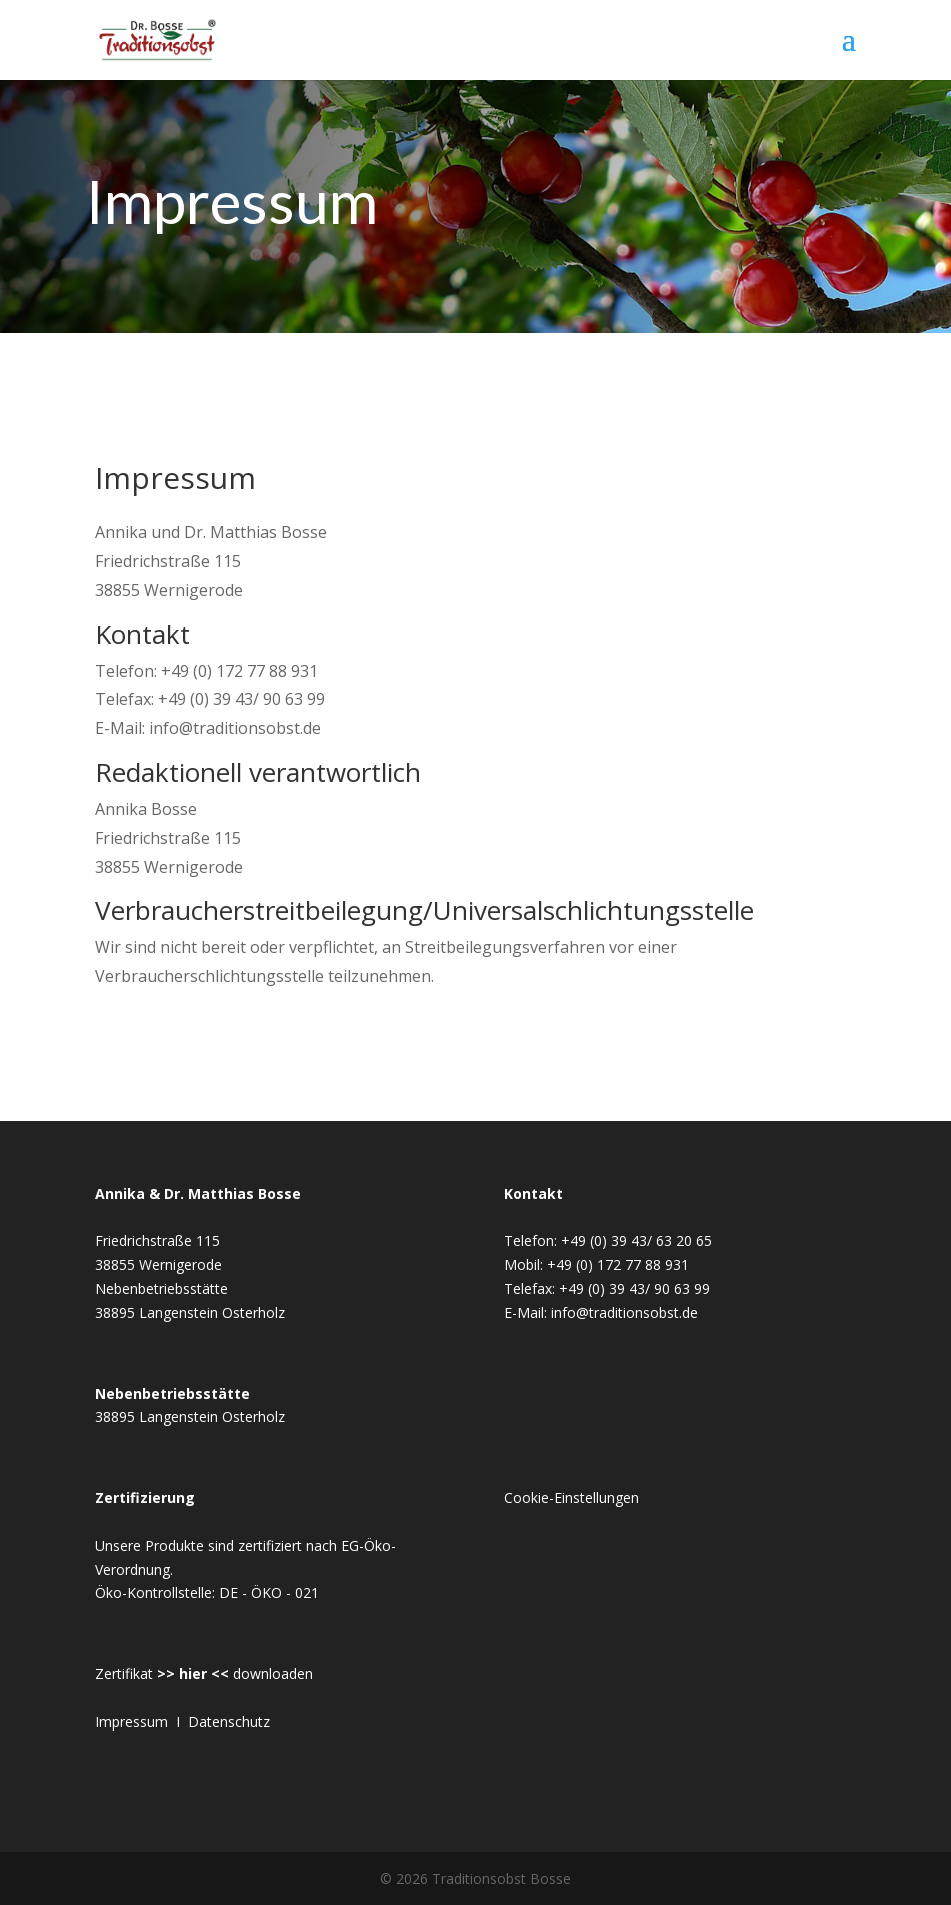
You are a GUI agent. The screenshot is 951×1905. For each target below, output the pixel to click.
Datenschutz (229, 1721)
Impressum (131, 1721)
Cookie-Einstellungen (571, 1497)
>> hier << (193, 1673)
